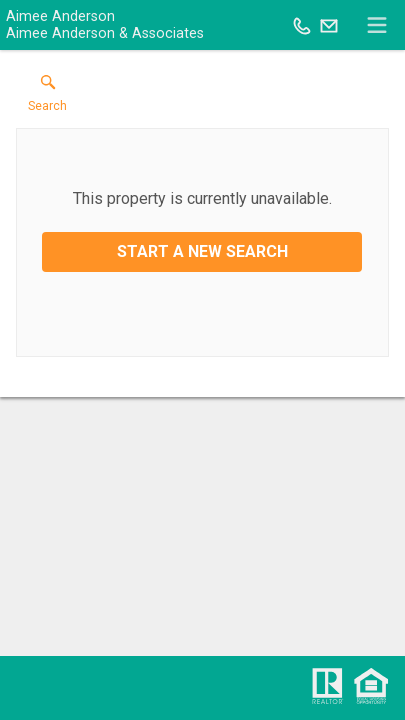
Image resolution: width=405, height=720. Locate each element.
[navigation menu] (377, 25)
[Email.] (329, 25)
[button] (47, 98)
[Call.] (302, 25)
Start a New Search (202, 251)
